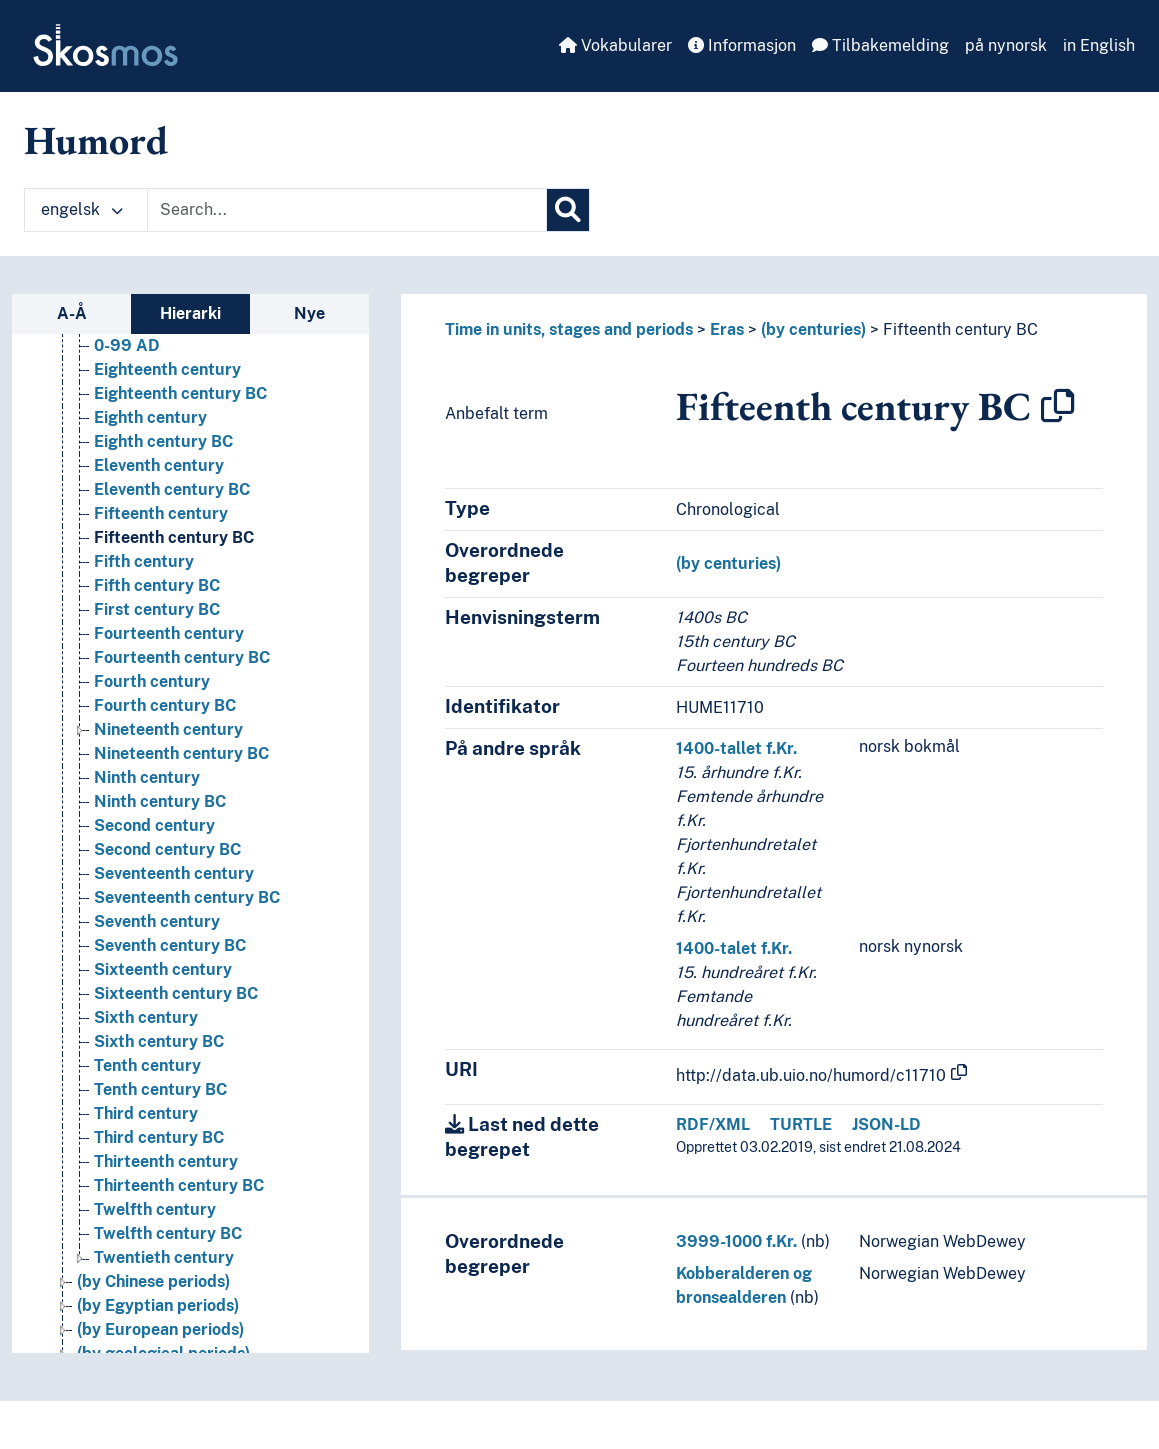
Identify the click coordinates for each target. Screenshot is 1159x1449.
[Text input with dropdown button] (347, 210)
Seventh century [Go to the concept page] (157, 921)
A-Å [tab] (72, 313)
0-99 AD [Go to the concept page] (127, 345)
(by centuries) (813, 329)
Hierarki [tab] (190, 313)
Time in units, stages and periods (569, 329)
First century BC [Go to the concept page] (157, 609)
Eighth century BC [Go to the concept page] (163, 441)
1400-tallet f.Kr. (736, 748)
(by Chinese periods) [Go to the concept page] (153, 1281)
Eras (727, 329)
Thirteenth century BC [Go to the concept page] (179, 1185)
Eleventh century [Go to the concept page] (159, 465)
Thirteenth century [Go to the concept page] (166, 1161)
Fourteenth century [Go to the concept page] (169, 633)
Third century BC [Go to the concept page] (159, 1137)
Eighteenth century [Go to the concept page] (167, 369)
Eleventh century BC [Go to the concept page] (172, 489)
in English (1099, 45)
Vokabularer (615, 45)
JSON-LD (886, 1124)
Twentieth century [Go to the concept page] (164, 1257)
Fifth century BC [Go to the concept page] (157, 585)
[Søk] (568, 210)
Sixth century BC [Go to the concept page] (159, 1041)
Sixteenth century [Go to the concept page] (163, 969)
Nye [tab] (309, 313)
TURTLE (801, 1124)
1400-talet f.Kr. (734, 948)
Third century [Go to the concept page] (146, 1113)
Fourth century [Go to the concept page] (152, 681)
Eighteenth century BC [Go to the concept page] (180, 393)
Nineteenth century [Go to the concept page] (168, 729)
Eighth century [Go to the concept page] (150, 417)
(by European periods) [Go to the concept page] (160, 1329)
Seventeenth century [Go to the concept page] (174, 873)
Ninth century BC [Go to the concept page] (160, 801)
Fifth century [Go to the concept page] (144, 561)
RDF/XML (713, 1124)
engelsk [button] (82, 209)
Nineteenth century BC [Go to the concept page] (181, 753)
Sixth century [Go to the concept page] (146, 1017)
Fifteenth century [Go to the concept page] (161, 513)
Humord (96, 140)
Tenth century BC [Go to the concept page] (160, 1089)
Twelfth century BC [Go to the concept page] (168, 1233)
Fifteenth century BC (960, 329)
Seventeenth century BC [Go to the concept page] (187, 897)
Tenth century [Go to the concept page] (147, 1065)
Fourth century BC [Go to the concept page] (165, 705)
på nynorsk (1006, 45)
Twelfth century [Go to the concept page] (155, 1209)
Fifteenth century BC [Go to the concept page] (174, 537)
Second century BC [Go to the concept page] (167, 849)
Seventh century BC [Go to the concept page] (170, 945)
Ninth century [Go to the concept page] (147, 777)
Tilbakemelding (880, 45)
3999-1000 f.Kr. (736, 1241)
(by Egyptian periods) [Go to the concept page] (158, 1305)
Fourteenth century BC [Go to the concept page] (182, 657)
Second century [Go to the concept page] (154, 825)
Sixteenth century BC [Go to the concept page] (176, 993)
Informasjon (742, 45)
